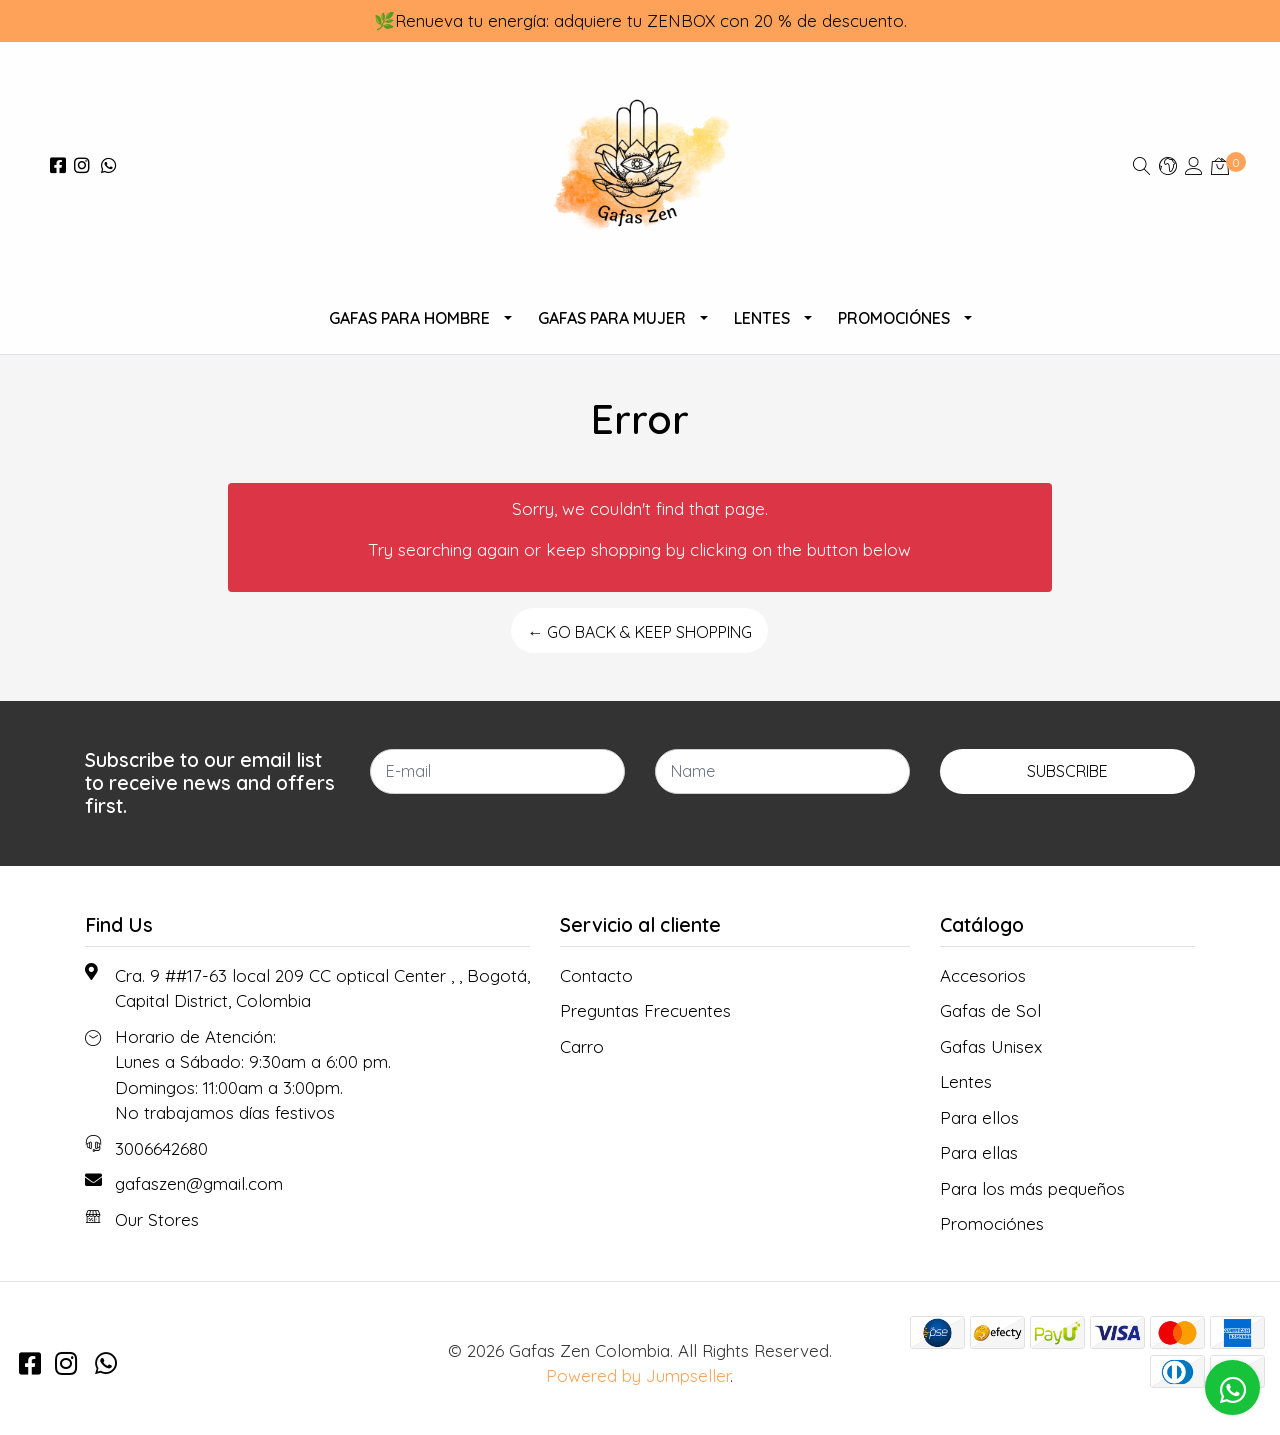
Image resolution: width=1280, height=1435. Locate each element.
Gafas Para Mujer (612, 318)
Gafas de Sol (990, 1010)
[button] (1168, 165)
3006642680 (161, 1148)
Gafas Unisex (991, 1046)
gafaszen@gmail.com (199, 1183)
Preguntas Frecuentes (645, 1010)
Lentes (762, 318)
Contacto (596, 975)
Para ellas (979, 1152)
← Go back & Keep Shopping (639, 632)
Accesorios (983, 975)
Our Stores (157, 1219)
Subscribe (1067, 771)
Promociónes (894, 318)
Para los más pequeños (1032, 1188)
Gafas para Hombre (409, 318)
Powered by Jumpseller (638, 1375)
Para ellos (979, 1117)
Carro (582, 1046)
